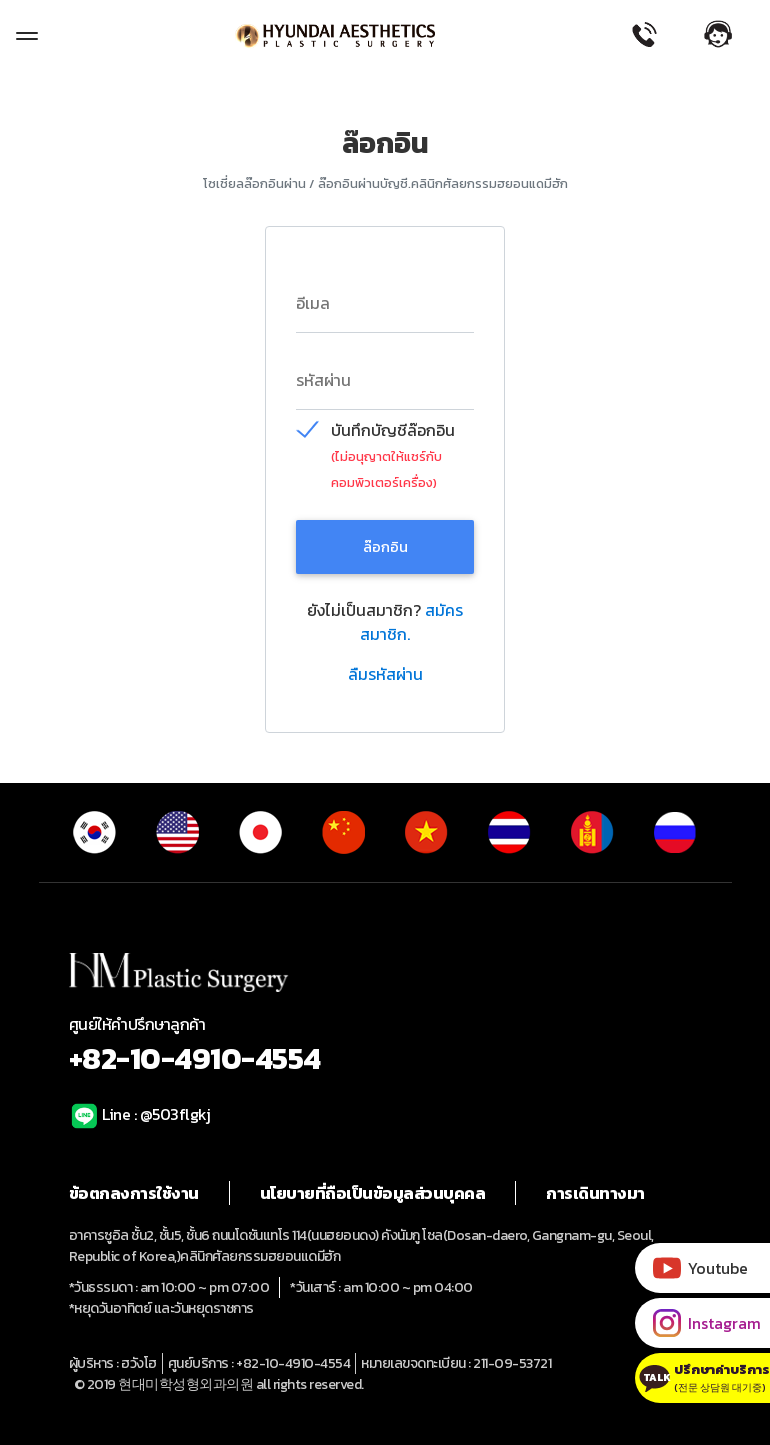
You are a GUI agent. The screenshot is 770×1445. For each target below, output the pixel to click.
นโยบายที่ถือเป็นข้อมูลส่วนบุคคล (373, 1193)
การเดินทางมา (595, 1193)
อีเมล (313, 303)
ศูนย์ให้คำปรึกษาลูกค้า (385, 1046)
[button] (729, 34)
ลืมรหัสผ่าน (385, 674)
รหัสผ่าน (323, 380)
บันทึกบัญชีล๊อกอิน (393, 430)
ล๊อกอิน (385, 546)
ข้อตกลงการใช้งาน (134, 1193)
